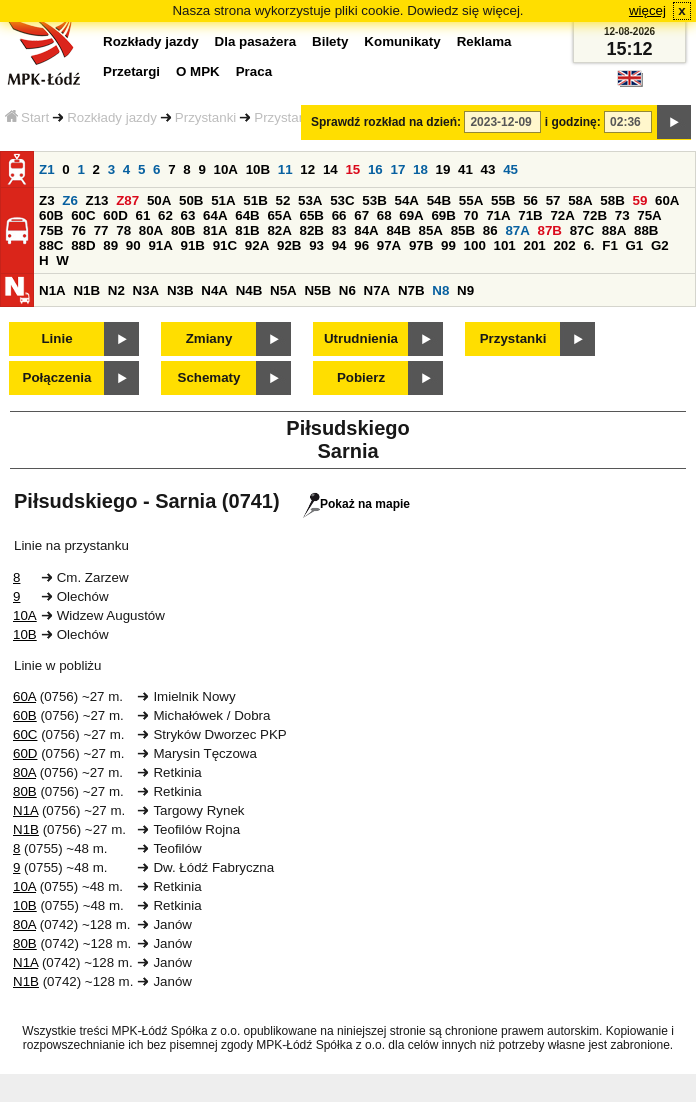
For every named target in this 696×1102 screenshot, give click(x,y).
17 (397, 169)
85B (463, 230)
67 (361, 215)
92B (289, 245)
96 (361, 245)
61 (142, 215)
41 (465, 169)
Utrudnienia (361, 338)
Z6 (70, 200)
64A (215, 215)
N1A (52, 290)
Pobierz (361, 377)
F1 (610, 245)
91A (160, 245)
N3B (180, 290)
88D (83, 245)
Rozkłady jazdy (112, 117)
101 (505, 245)
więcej (647, 10)
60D (115, 215)
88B (646, 230)
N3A (146, 290)
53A (310, 200)
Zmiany (209, 338)
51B (255, 200)
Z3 (47, 200)
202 (564, 245)
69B (443, 215)
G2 (660, 245)
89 (110, 245)
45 (510, 169)
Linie (56, 338)
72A (562, 215)
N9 (465, 290)
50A (159, 200)
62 (165, 215)
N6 (347, 290)
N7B (411, 290)
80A (151, 230)
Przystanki (205, 117)
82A (279, 230)
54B (439, 200)
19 (443, 169)
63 (188, 215)
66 (339, 215)
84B (398, 230)
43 (488, 169)
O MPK (198, 71)
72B (595, 215)
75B (51, 230)
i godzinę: (573, 122)
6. (588, 245)
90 (133, 245)
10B (258, 169)
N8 (440, 290)
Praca (254, 71)
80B (183, 230)
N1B (86, 290)
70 (471, 215)
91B (193, 245)
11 (285, 169)
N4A (214, 290)
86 (490, 230)
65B (312, 215)
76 (78, 230)
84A (366, 230)
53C (342, 200)
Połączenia (57, 377)
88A (614, 230)
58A (580, 200)
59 (640, 200)
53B (374, 200)
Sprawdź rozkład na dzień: (386, 122)
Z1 (47, 169)
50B (191, 200)
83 (339, 230)
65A (279, 215)
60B (51, 215)
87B (550, 230)
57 (553, 200)
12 (307, 169)
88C (51, 245)
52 (283, 200)
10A (226, 169)
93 (316, 245)
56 (530, 200)
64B (247, 215)
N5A (283, 290)
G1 (635, 245)
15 (352, 169)
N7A (377, 290)
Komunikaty (402, 41)
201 (535, 245)
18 (420, 169)
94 (339, 245)
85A (431, 230)
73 (622, 215)
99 (448, 245)
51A (223, 200)
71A (498, 215)
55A (471, 200)
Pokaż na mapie (356, 504)
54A (407, 200)
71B (530, 215)
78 (123, 230)
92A (257, 245)
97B (421, 245)
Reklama (484, 41)
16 (375, 169)
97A (389, 245)
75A (649, 215)
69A (411, 215)
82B (312, 230)
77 (101, 230)
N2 (116, 290)
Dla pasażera (256, 41)
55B (503, 200)
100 (475, 245)
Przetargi (131, 71)
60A (667, 200)
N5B (317, 290)
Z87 (127, 200)
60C (83, 215)
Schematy (209, 377)
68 (384, 215)
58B (612, 200)
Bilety (330, 41)
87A (517, 230)
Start (27, 117)
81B (247, 230)
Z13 (97, 200)
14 (330, 169)
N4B (249, 290)
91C (225, 245)
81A (215, 230)
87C (582, 230)
